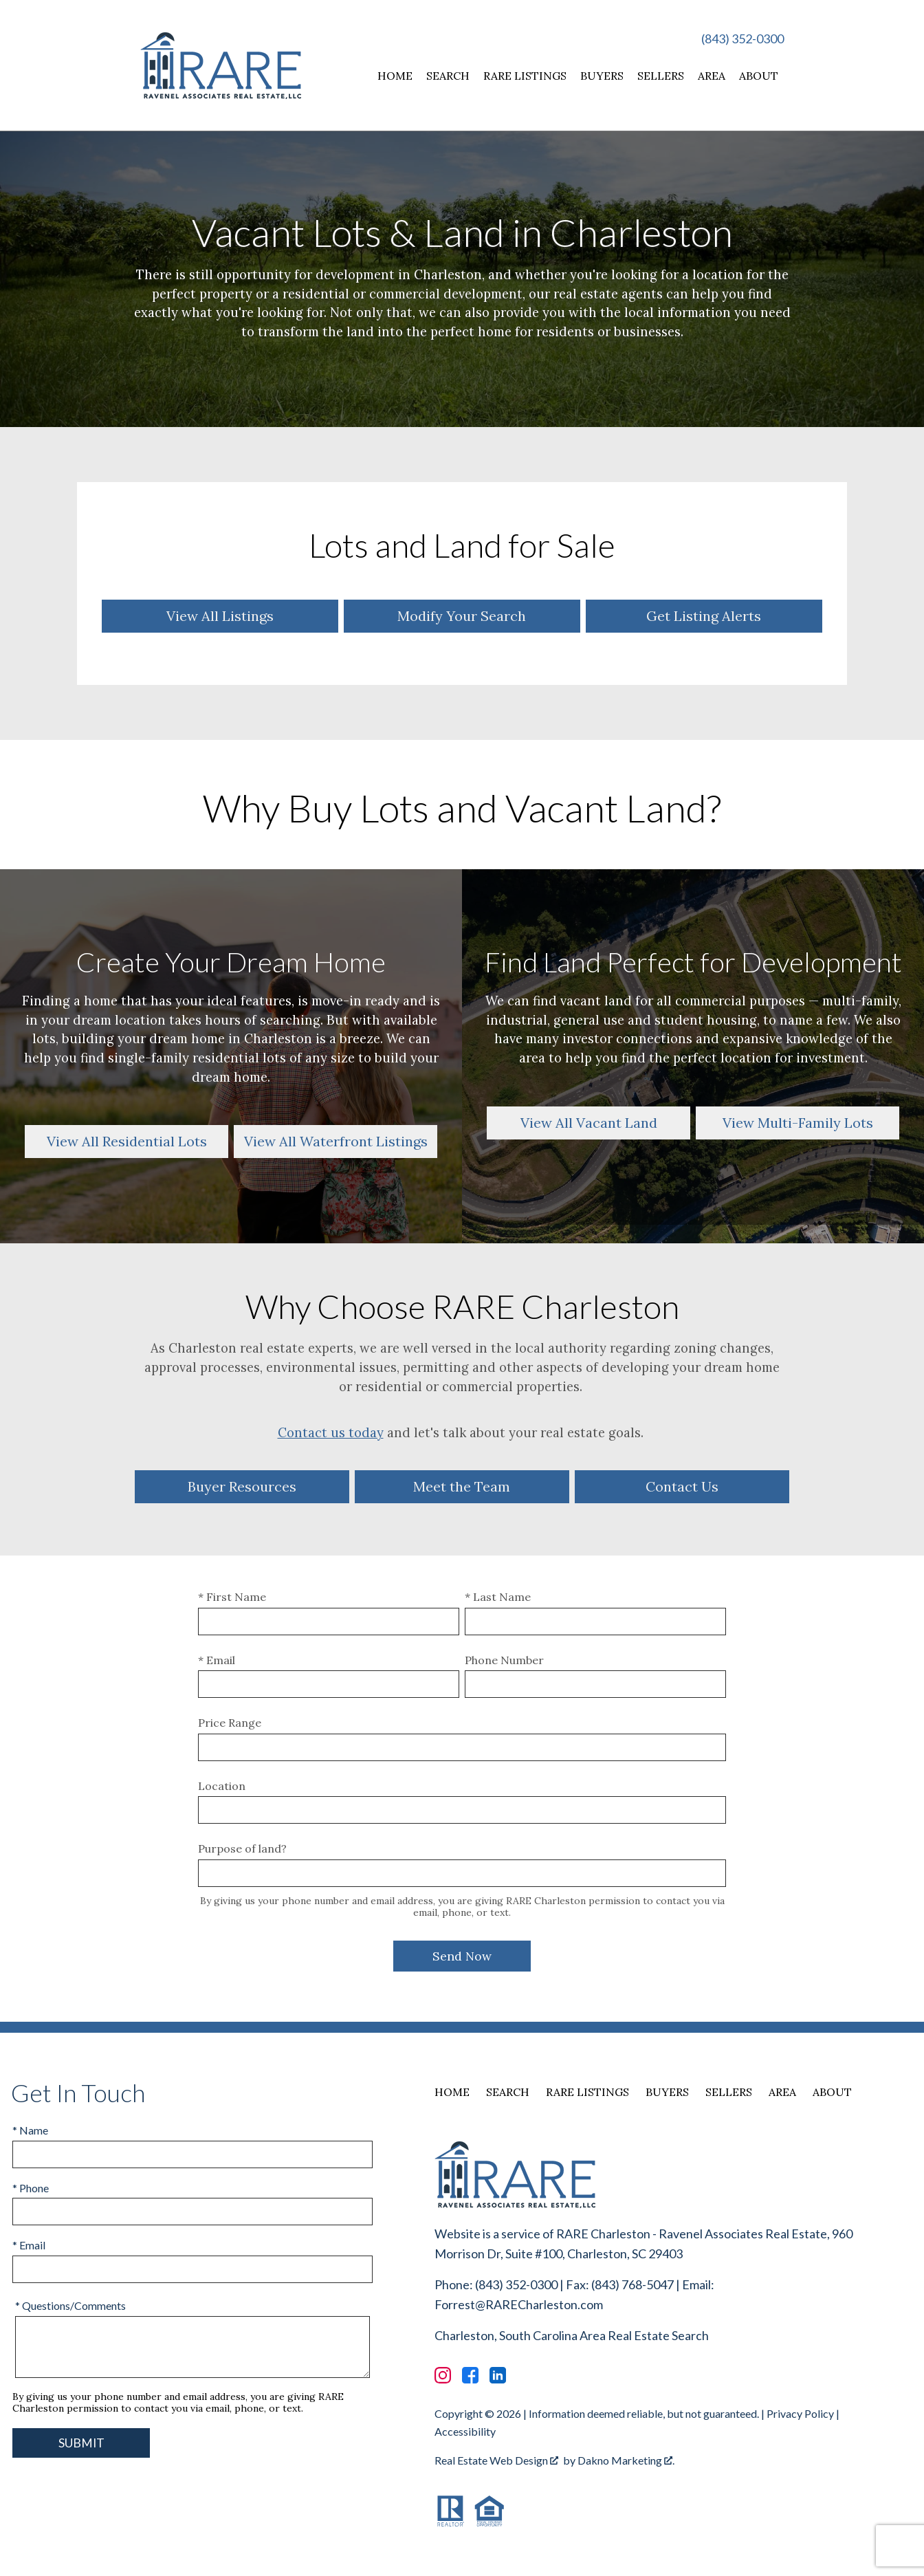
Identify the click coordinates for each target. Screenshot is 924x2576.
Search (448, 76)
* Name (30, 2130)
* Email (216, 1660)
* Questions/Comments (70, 2305)
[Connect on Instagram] (442, 2375)
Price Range (229, 1722)
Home (394, 76)
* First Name (232, 1597)
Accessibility (465, 2431)
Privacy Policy (800, 2413)
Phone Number (504, 1660)
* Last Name (498, 1597)
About (758, 76)
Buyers (602, 76)
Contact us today (331, 1432)
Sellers (660, 76)
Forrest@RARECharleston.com (518, 2304)
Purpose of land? (242, 1848)
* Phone (30, 2187)
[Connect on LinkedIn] (498, 2375)
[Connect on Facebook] (470, 2375)
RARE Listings (524, 76)
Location (221, 1786)
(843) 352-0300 (742, 38)
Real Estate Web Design (496, 2460)
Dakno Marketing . (626, 2460)
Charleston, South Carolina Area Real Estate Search (571, 2335)
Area (711, 76)
